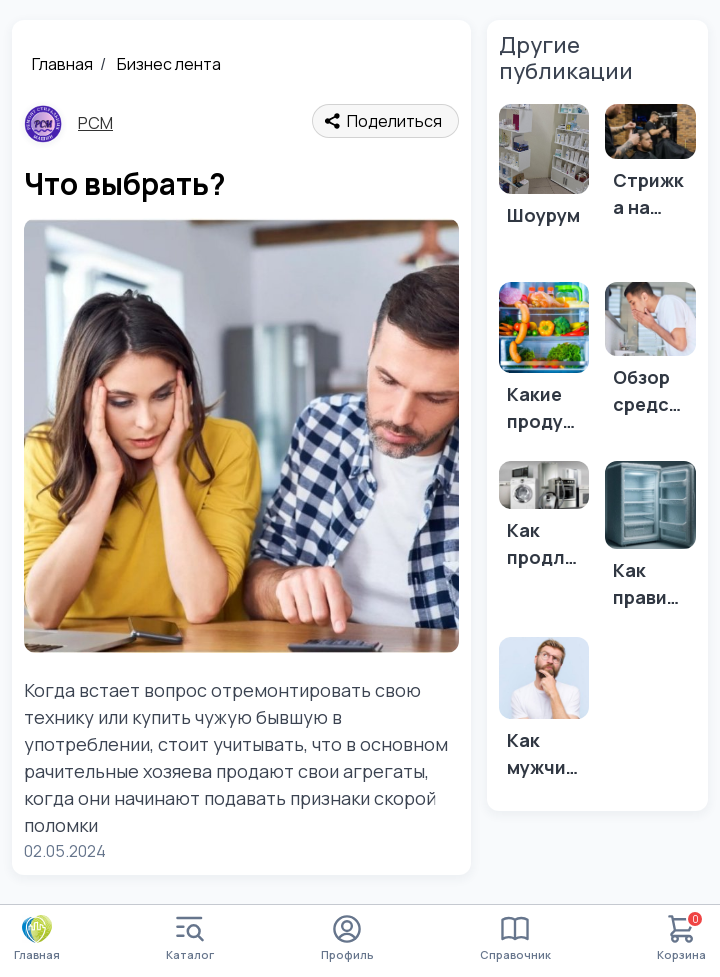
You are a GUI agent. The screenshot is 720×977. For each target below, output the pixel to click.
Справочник (515, 938)
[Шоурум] (544, 185)
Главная (62, 64)
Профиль (347, 938)
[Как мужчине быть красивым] (544, 714)
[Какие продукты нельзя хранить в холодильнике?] (544, 363)
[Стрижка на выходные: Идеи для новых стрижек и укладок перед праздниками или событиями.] (650, 167)
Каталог (190, 938)
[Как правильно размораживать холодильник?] (650, 541)
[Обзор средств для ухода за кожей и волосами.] (650, 355)
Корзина (681, 938)
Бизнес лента (169, 64)
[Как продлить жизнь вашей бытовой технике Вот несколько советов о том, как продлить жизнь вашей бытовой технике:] (544, 520)
